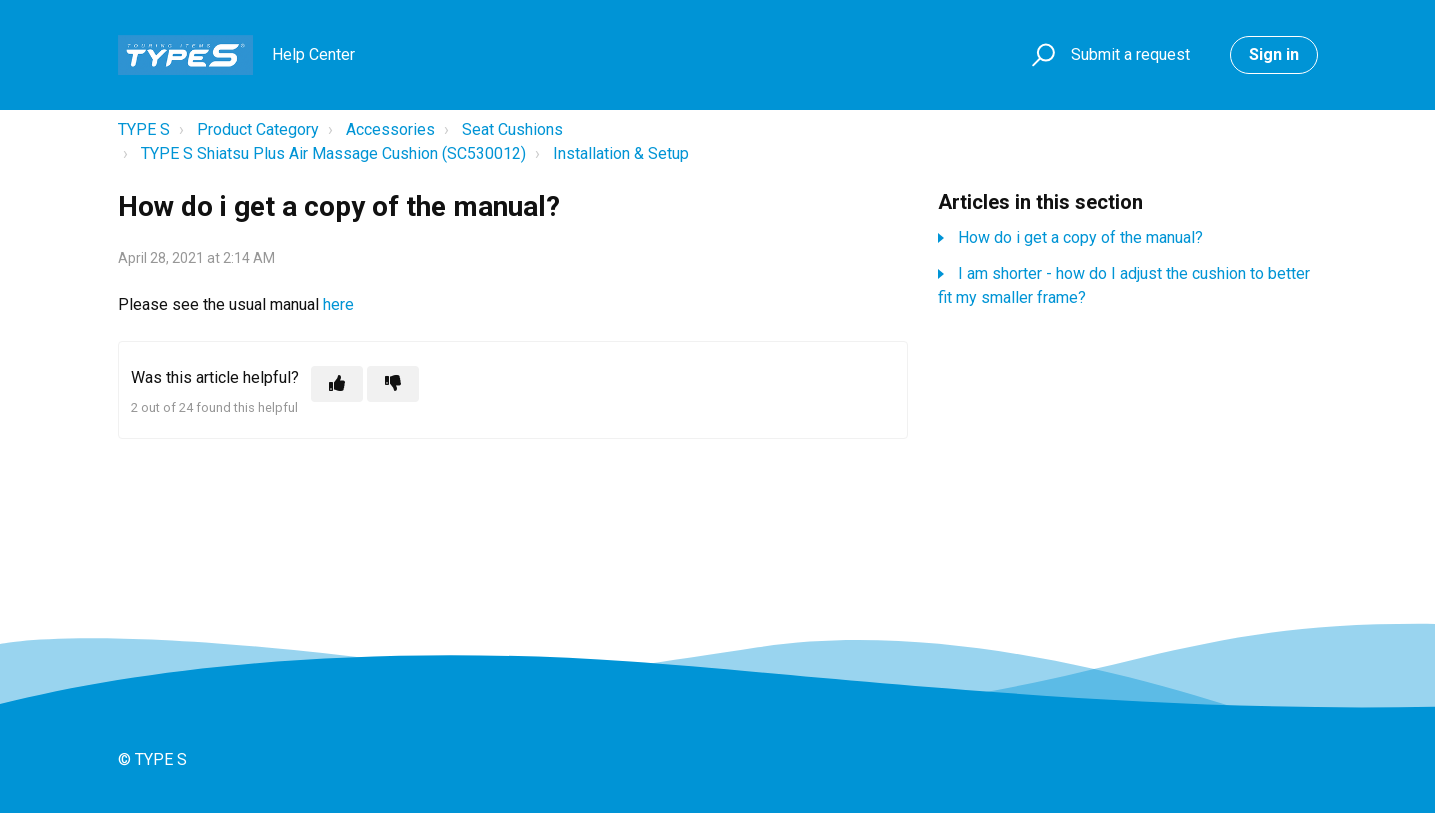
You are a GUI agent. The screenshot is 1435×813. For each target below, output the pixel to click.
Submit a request (1130, 54)
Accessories (390, 129)
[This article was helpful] (337, 384)
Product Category (258, 129)
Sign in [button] (1274, 54)
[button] (1040, 55)
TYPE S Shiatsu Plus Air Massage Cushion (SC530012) (333, 153)
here (340, 304)
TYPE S (144, 129)
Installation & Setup (621, 153)
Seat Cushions (512, 129)
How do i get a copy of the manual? (1080, 237)
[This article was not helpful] (393, 384)
